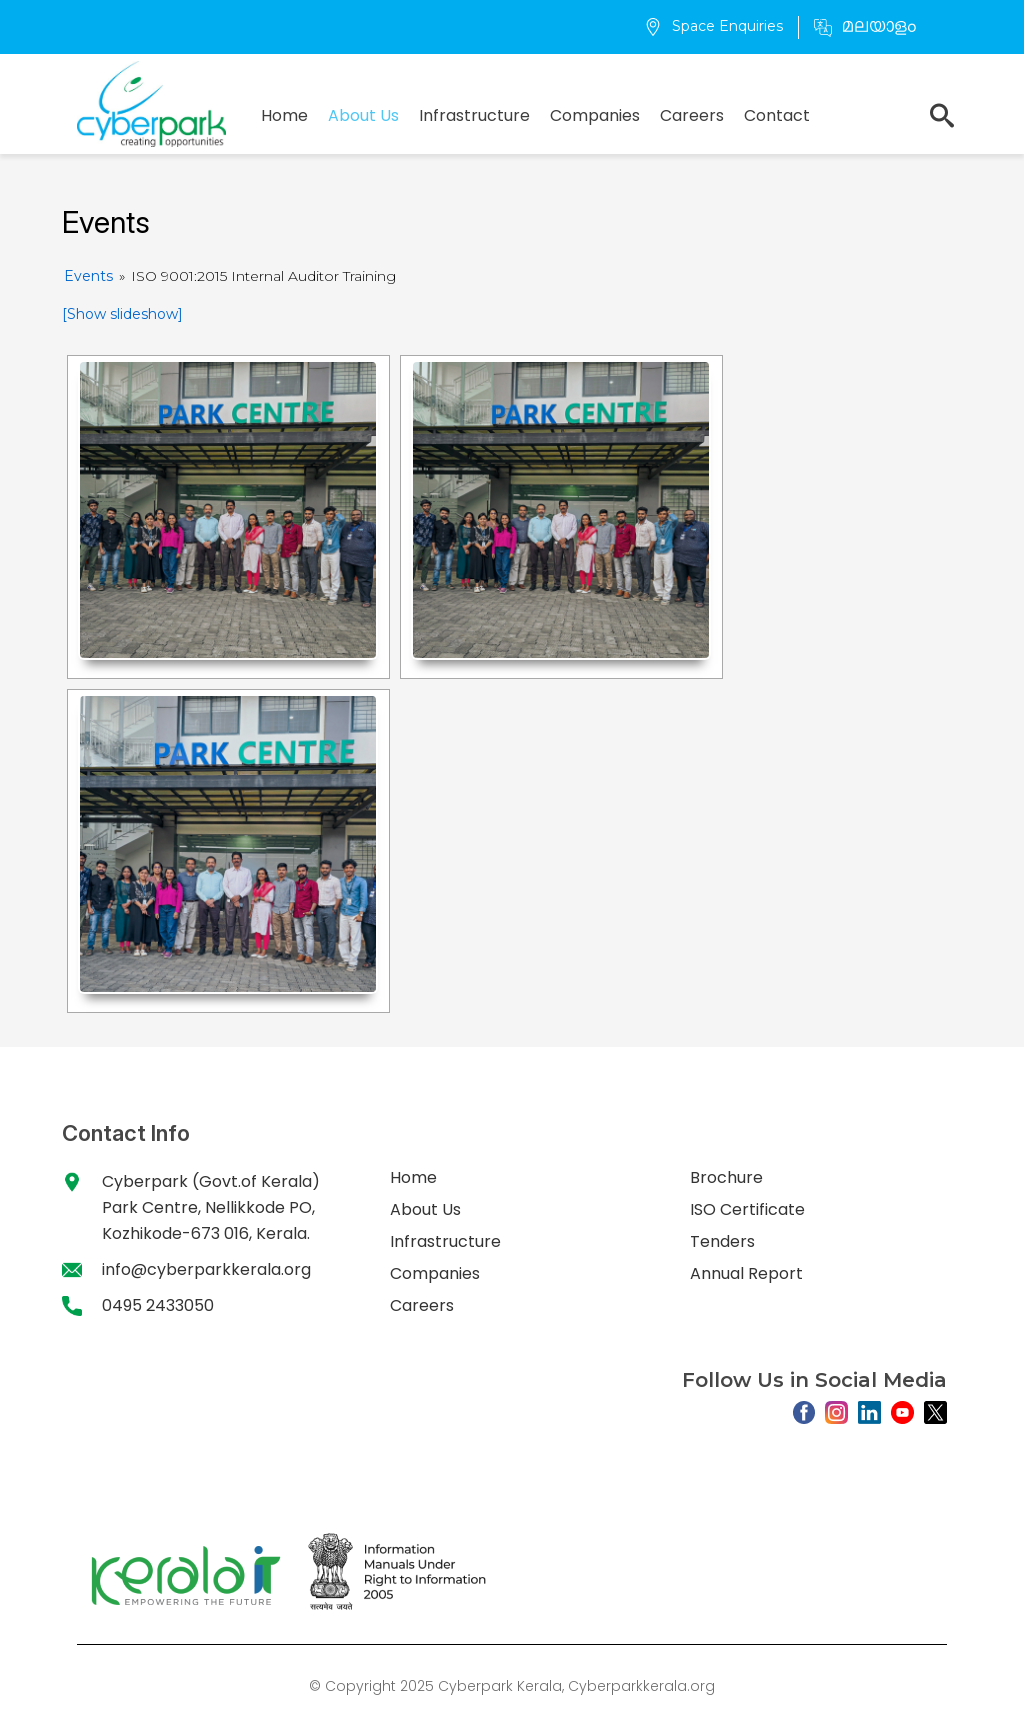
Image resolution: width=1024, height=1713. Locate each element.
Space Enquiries (713, 26)
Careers (692, 115)
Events (88, 276)
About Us (363, 115)
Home (284, 115)
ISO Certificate (747, 1209)
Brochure (726, 1177)
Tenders (722, 1241)
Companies (595, 115)
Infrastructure (474, 115)
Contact (777, 115)
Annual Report (746, 1273)
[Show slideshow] (122, 314)
